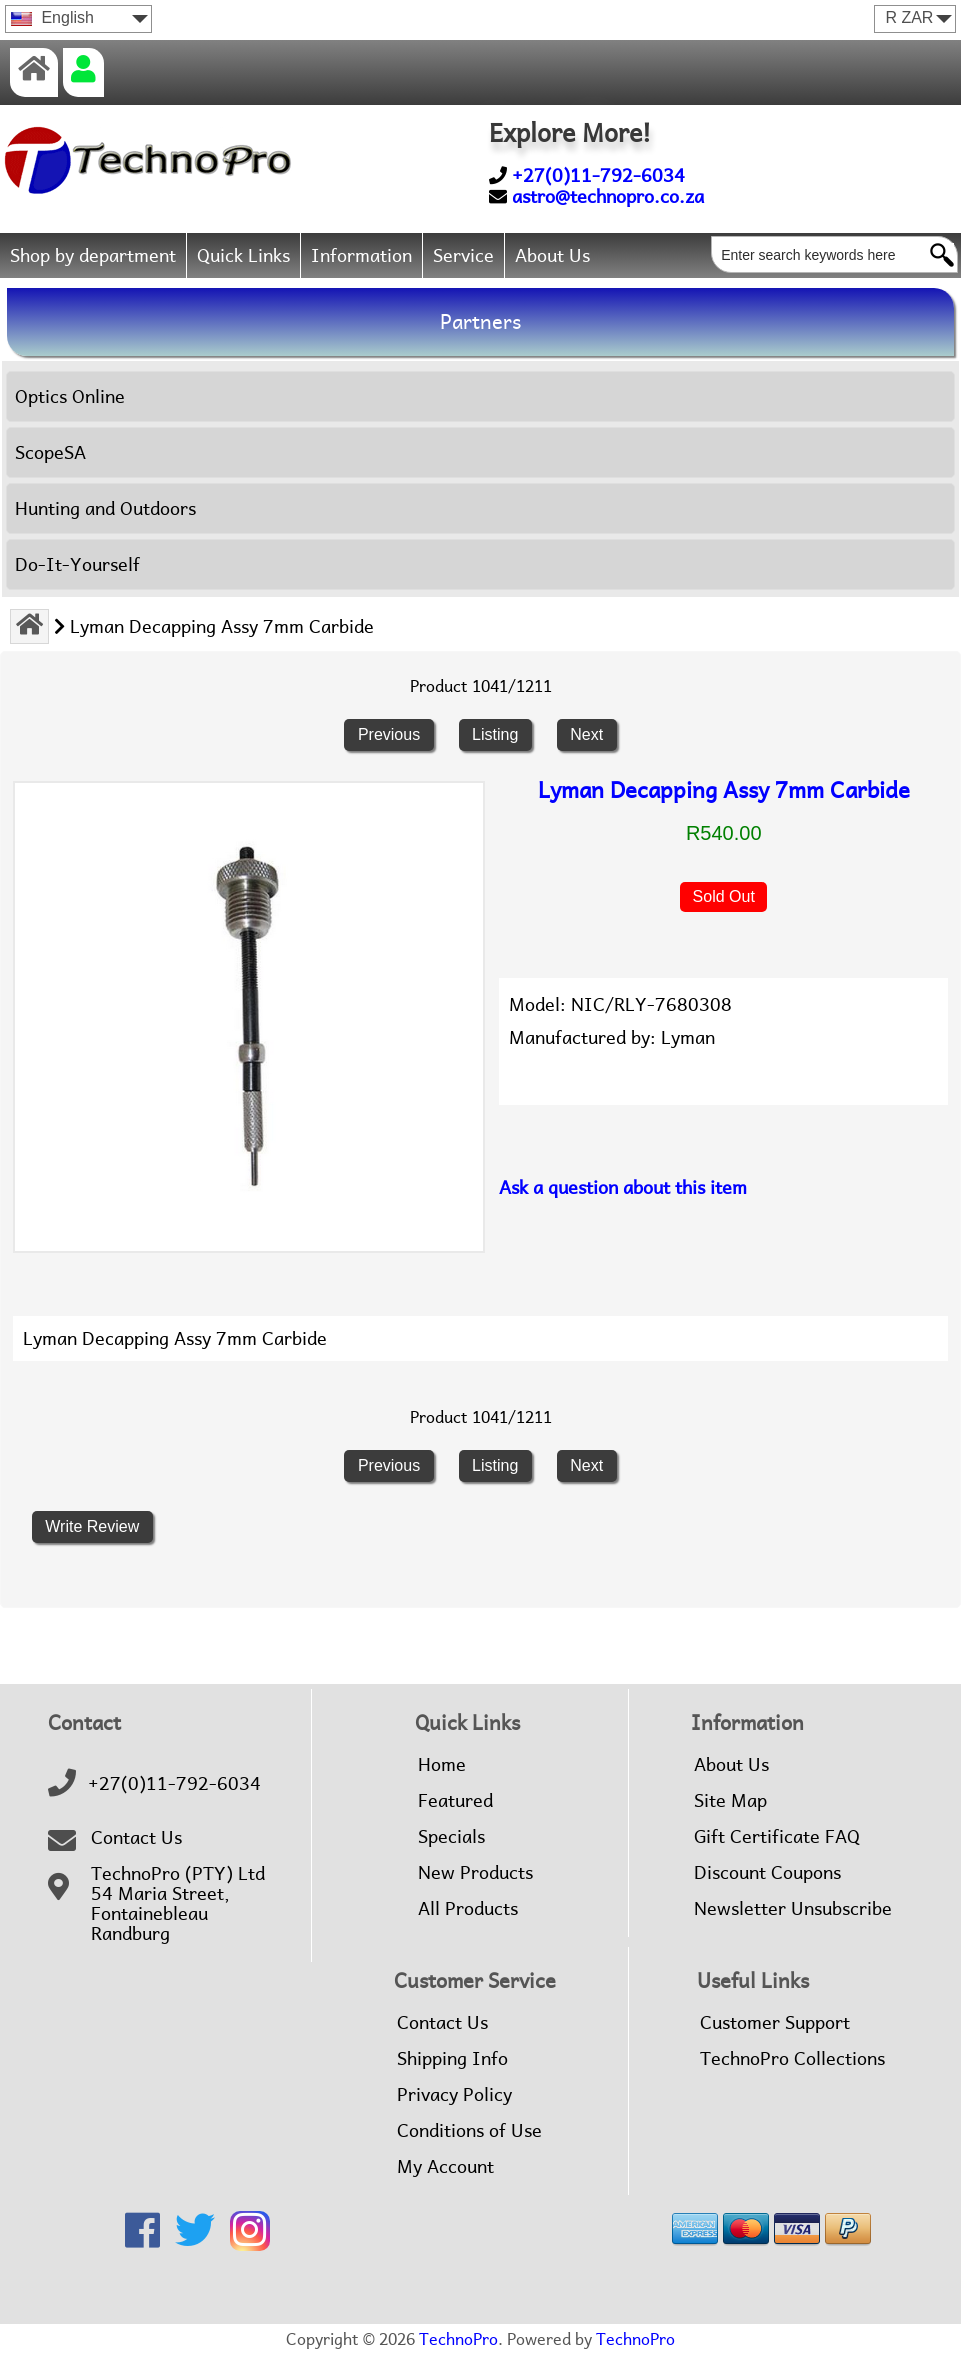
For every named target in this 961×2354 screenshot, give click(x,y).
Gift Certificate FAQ (777, 1837)
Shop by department (93, 255)
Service (463, 255)
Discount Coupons (767, 1873)
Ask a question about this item (623, 1187)
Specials (451, 1837)
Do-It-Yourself (77, 564)
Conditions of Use (469, 2131)
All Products (468, 1909)
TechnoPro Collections (792, 2059)
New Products (475, 1873)
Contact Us (136, 1838)
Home (442, 1765)
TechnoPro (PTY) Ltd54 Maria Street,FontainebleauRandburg (178, 1904)
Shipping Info (452, 2059)
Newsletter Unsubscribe (793, 1909)
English (52, 17)
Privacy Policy (454, 2095)
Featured (455, 1801)
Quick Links (243, 255)
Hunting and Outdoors (105, 508)
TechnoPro (458, 2339)
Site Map (730, 1801)
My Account (445, 2167)
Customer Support (775, 2023)
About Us (552, 255)
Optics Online (70, 396)
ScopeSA (50, 452)
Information (361, 255)
